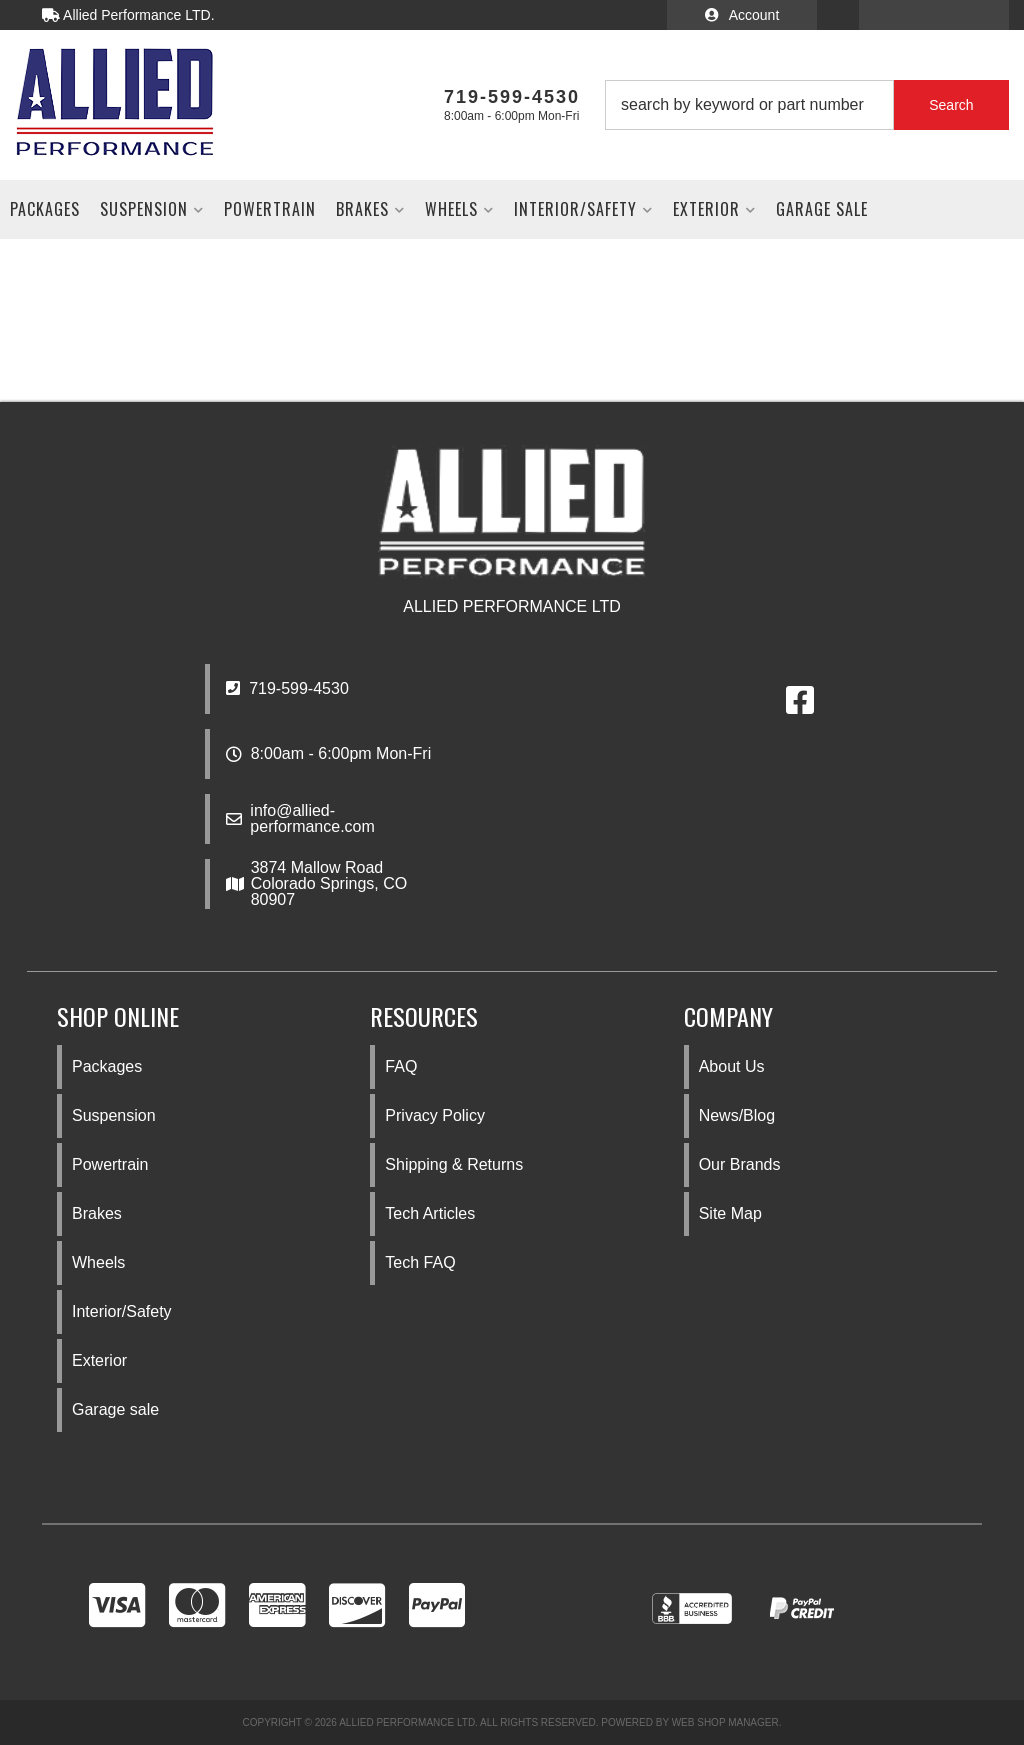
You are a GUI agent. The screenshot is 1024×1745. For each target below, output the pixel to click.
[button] (807, 105)
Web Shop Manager (725, 1722)
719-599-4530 (287, 688)
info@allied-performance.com (312, 819)
